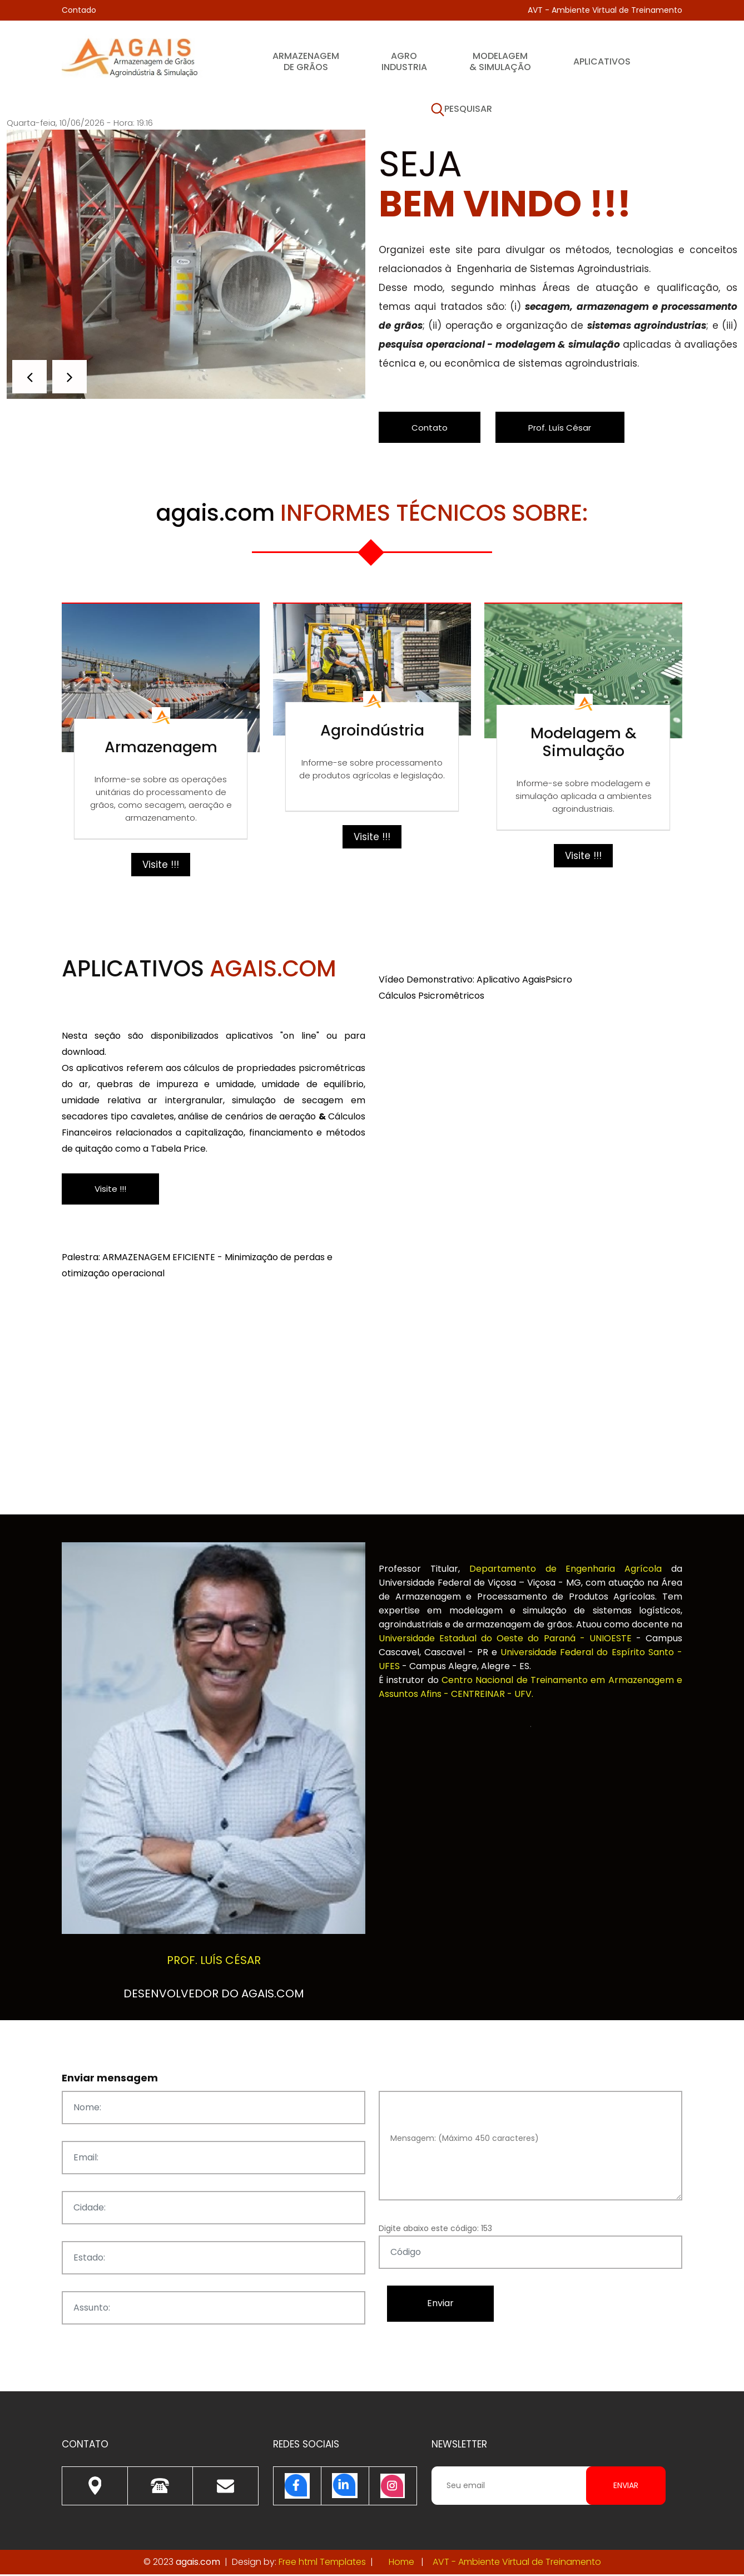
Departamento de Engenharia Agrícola (570, 1570)
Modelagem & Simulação (500, 61)
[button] (69, 376)
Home (401, 2563)
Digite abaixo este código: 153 (435, 2230)
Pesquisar (461, 110)
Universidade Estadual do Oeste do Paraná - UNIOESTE (507, 1640)
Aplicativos (602, 61)
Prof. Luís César (571, 427)
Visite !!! (160, 865)
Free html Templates (322, 2563)
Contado (79, 10)
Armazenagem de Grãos (305, 61)
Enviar (625, 2487)
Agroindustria (404, 61)
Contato (433, 427)
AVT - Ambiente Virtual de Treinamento (605, 10)
